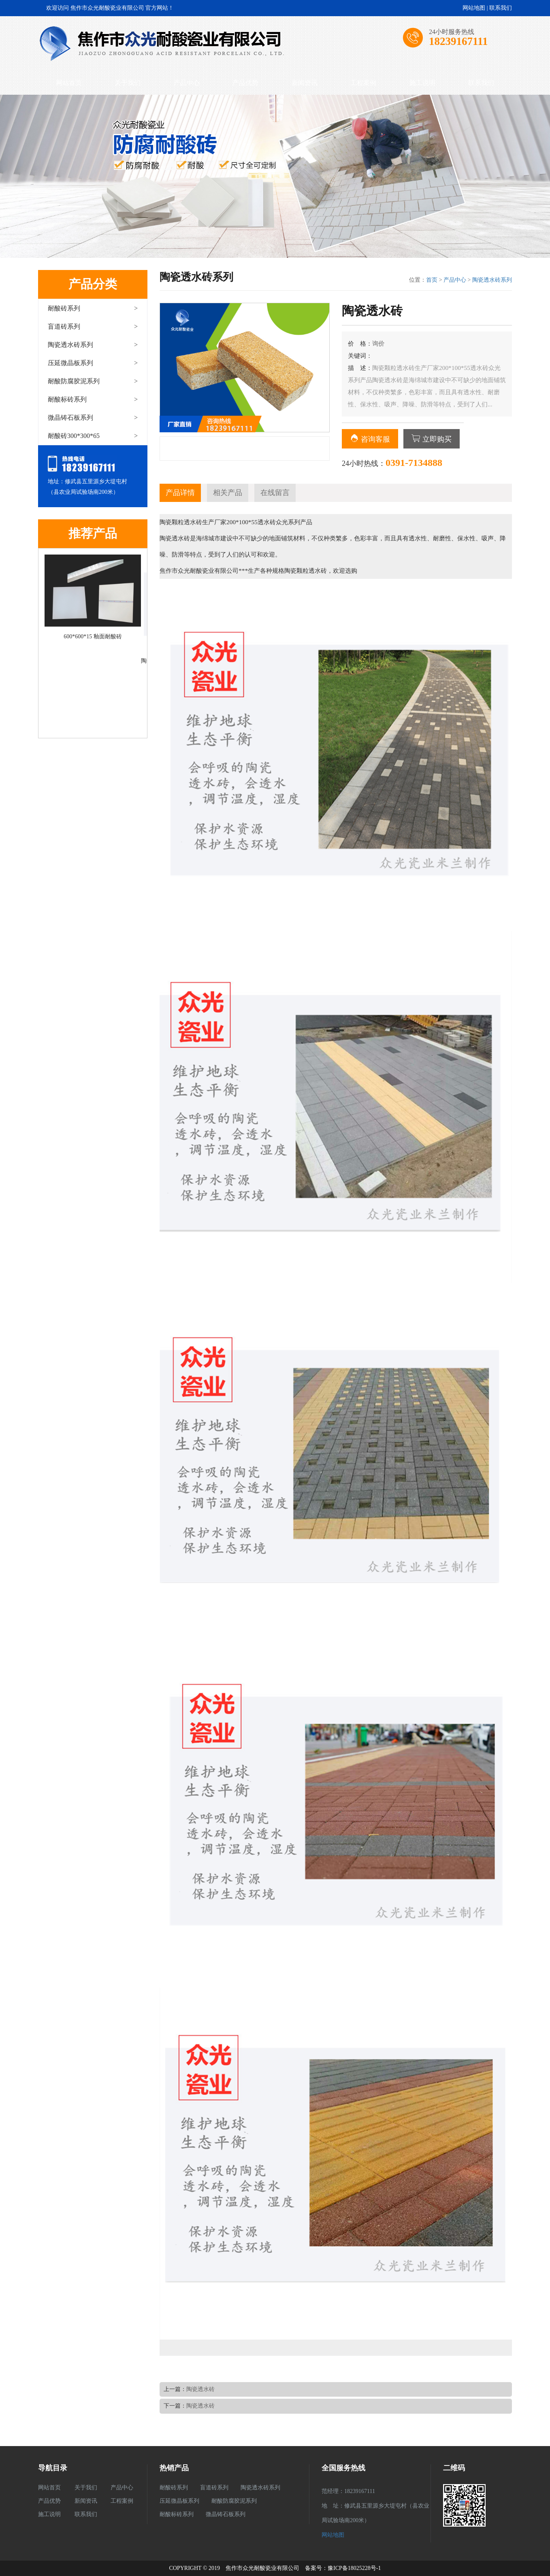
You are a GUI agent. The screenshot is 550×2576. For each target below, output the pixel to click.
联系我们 (500, 8)
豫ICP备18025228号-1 (354, 2568)
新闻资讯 (305, 82)
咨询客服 (370, 438)
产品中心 (187, 82)
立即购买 (431, 438)
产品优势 (245, 82)
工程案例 (363, 82)
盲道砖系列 (93, 326)
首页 (431, 280)
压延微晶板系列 (93, 363)
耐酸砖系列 (93, 308)
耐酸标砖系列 (93, 399)
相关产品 (227, 493)
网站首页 (69, 82)
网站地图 (474, 8)
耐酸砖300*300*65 (93, 436)
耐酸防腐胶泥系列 (93, 381)
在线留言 (275, 493)
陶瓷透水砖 (200, 2389)
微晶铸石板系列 (93, 417)
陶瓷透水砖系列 (93, 345)
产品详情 (180, 493)
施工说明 (422, 82)
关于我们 (128, 82)
